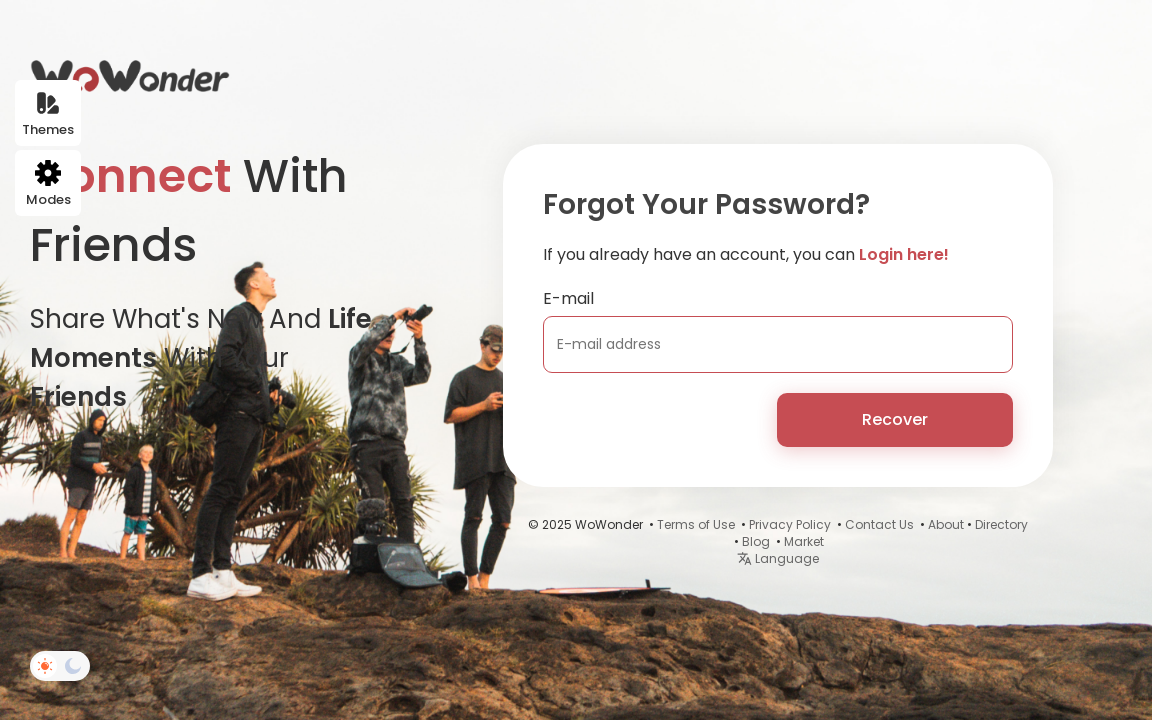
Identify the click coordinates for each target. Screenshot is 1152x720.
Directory (1001, 524)
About (946, 524)
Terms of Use (696, 524)
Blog (756, 541)
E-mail (568, 298)
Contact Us (879, 524)
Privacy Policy (790, 524)
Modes (48, 184)
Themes (48, 114)
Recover (895, 419)
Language (778, 558)
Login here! (904, 254)
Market (804, 541)
